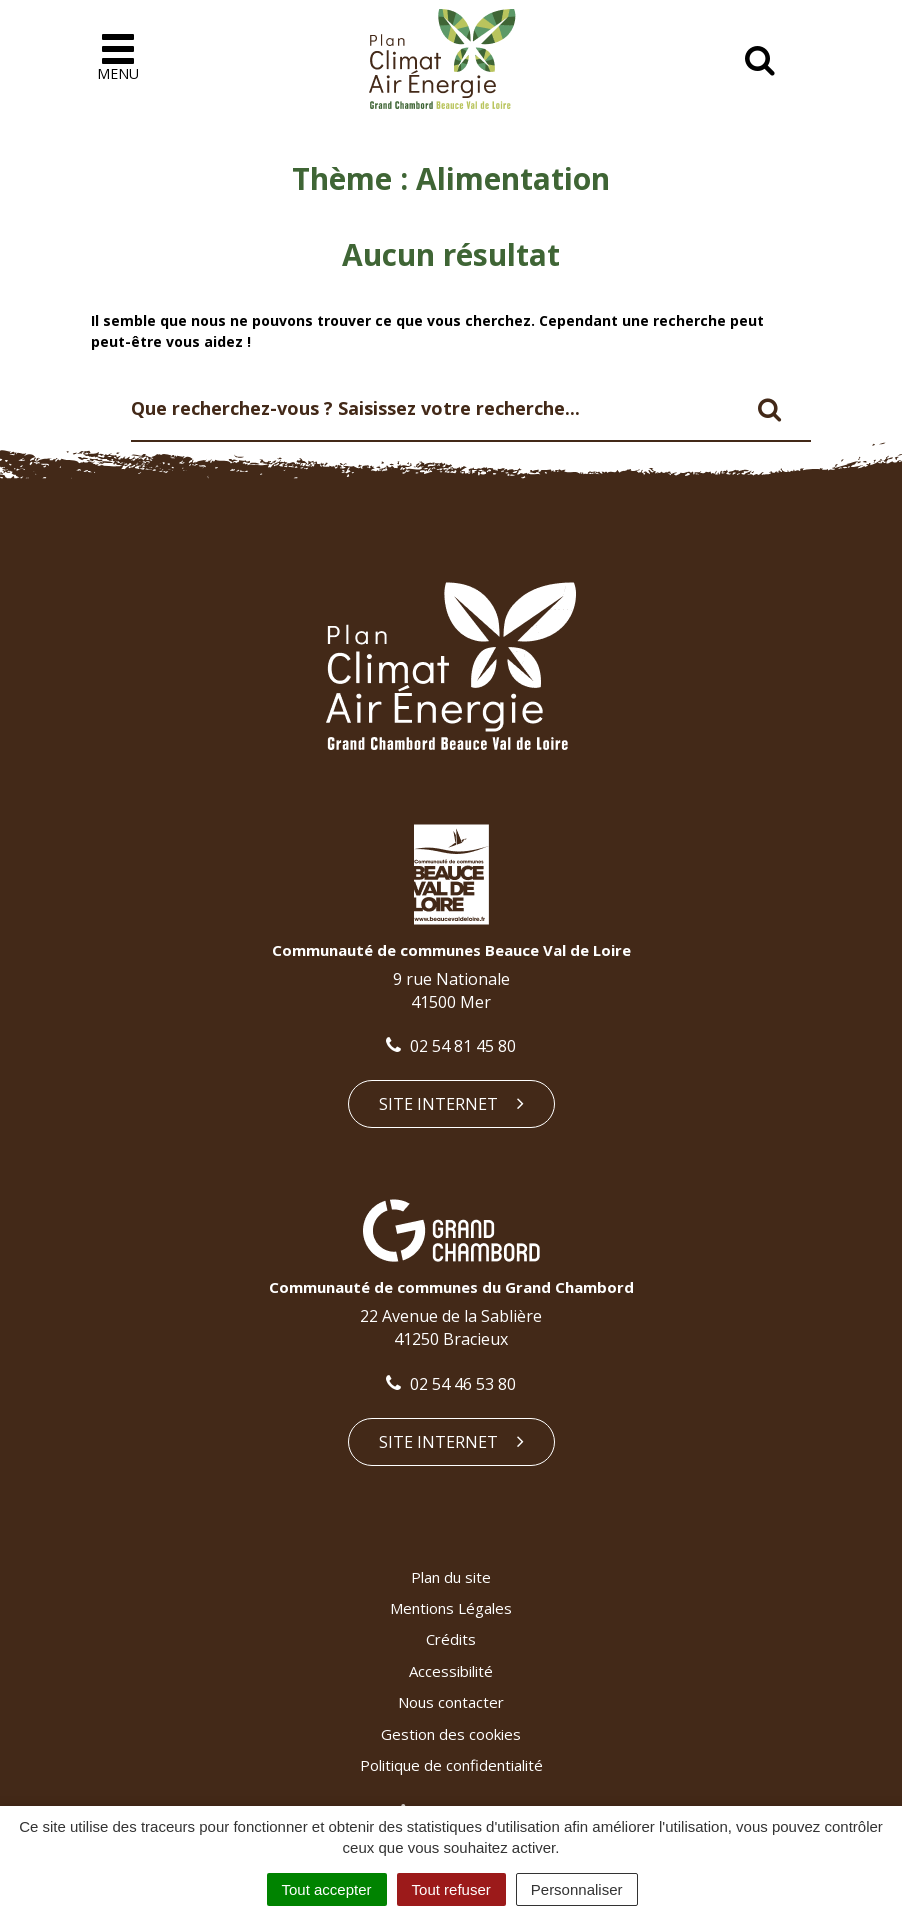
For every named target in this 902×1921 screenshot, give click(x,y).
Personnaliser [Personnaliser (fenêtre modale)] (577, 1889)
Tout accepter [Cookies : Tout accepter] (327, 1889)
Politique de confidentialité (451, 1765)
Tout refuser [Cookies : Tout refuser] (451, 1889)
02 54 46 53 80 (451, 1384)
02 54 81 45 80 (451, 1046)
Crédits (451, 1639)
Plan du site (451, 1577)
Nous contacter (451, 1702)
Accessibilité (451, 1671)
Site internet (451, 1104)
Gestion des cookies (451, 1734)
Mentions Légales (451, 1608)
